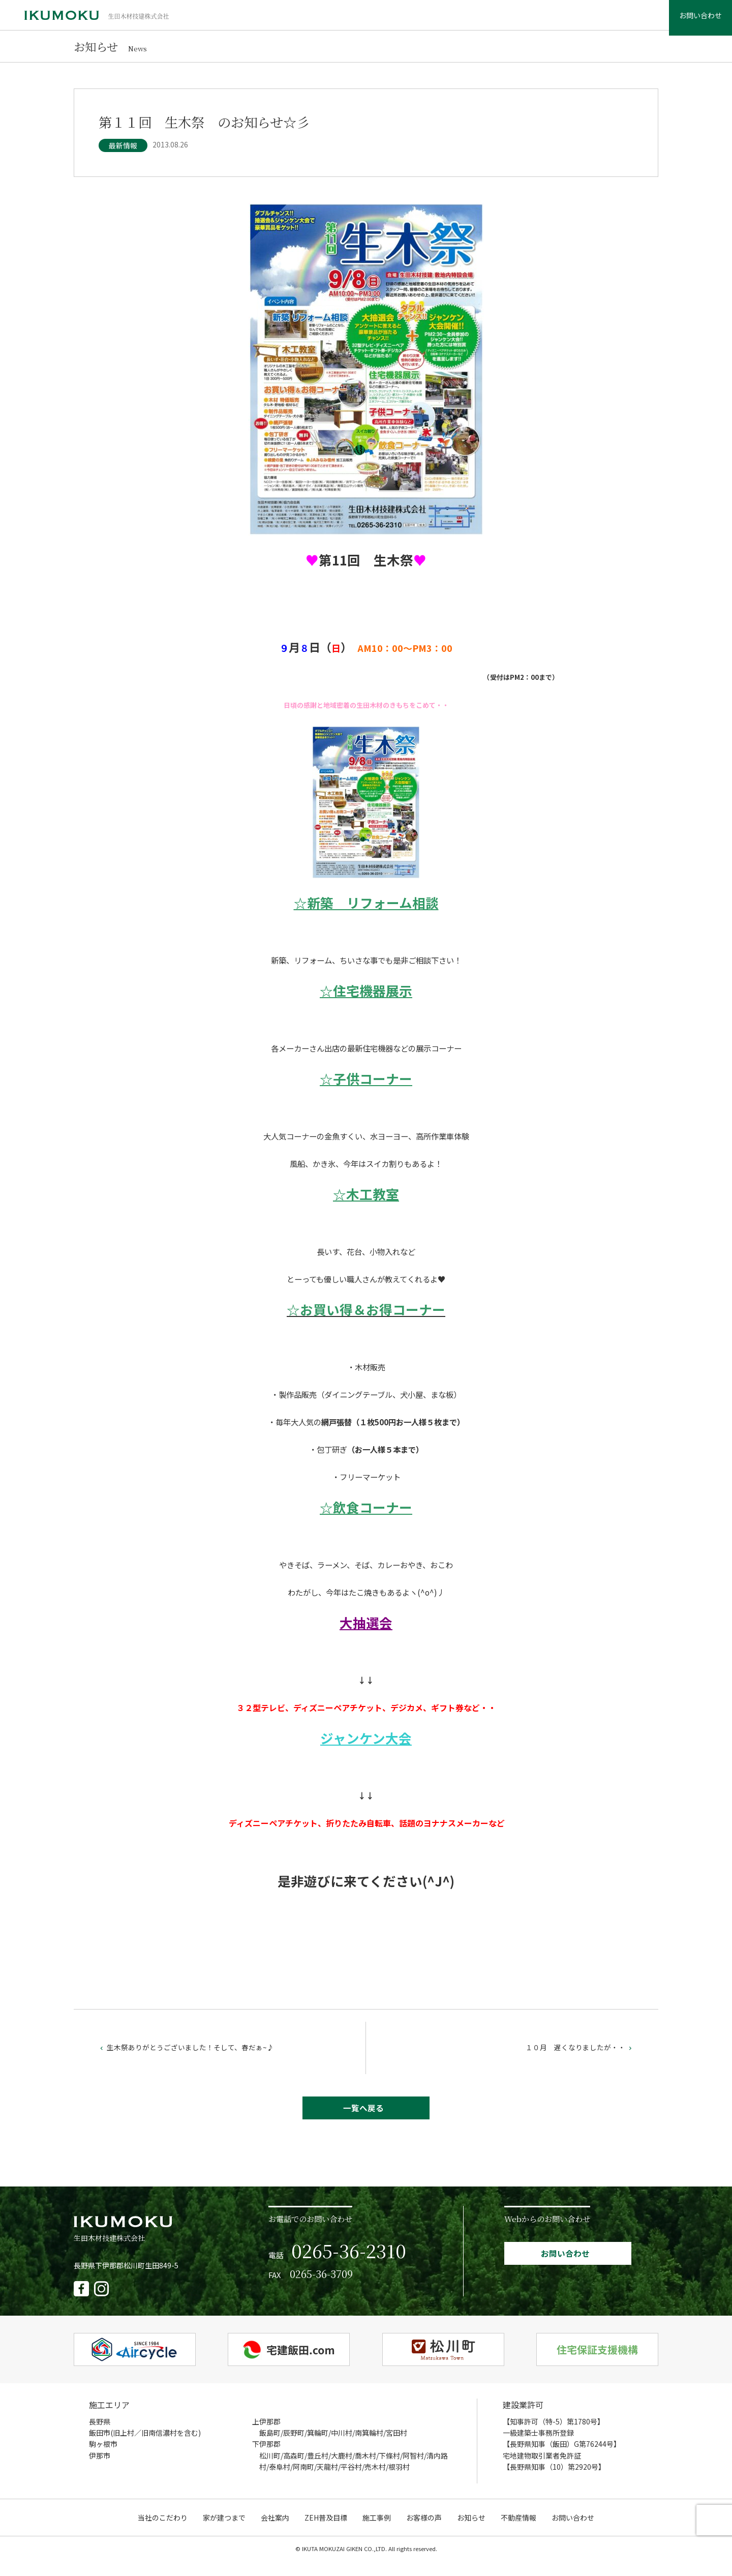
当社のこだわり (263, 20)
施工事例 (474, 20)
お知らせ (567, 20)
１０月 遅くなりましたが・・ (576, 2056)
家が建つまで (323, 20)
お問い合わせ (689, 20)
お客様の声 (521, 20)
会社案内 (374, 20)
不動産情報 (614, 20)
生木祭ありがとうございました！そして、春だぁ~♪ (192, 2056)
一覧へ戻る (363, 2120)
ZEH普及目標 (424, 20)
